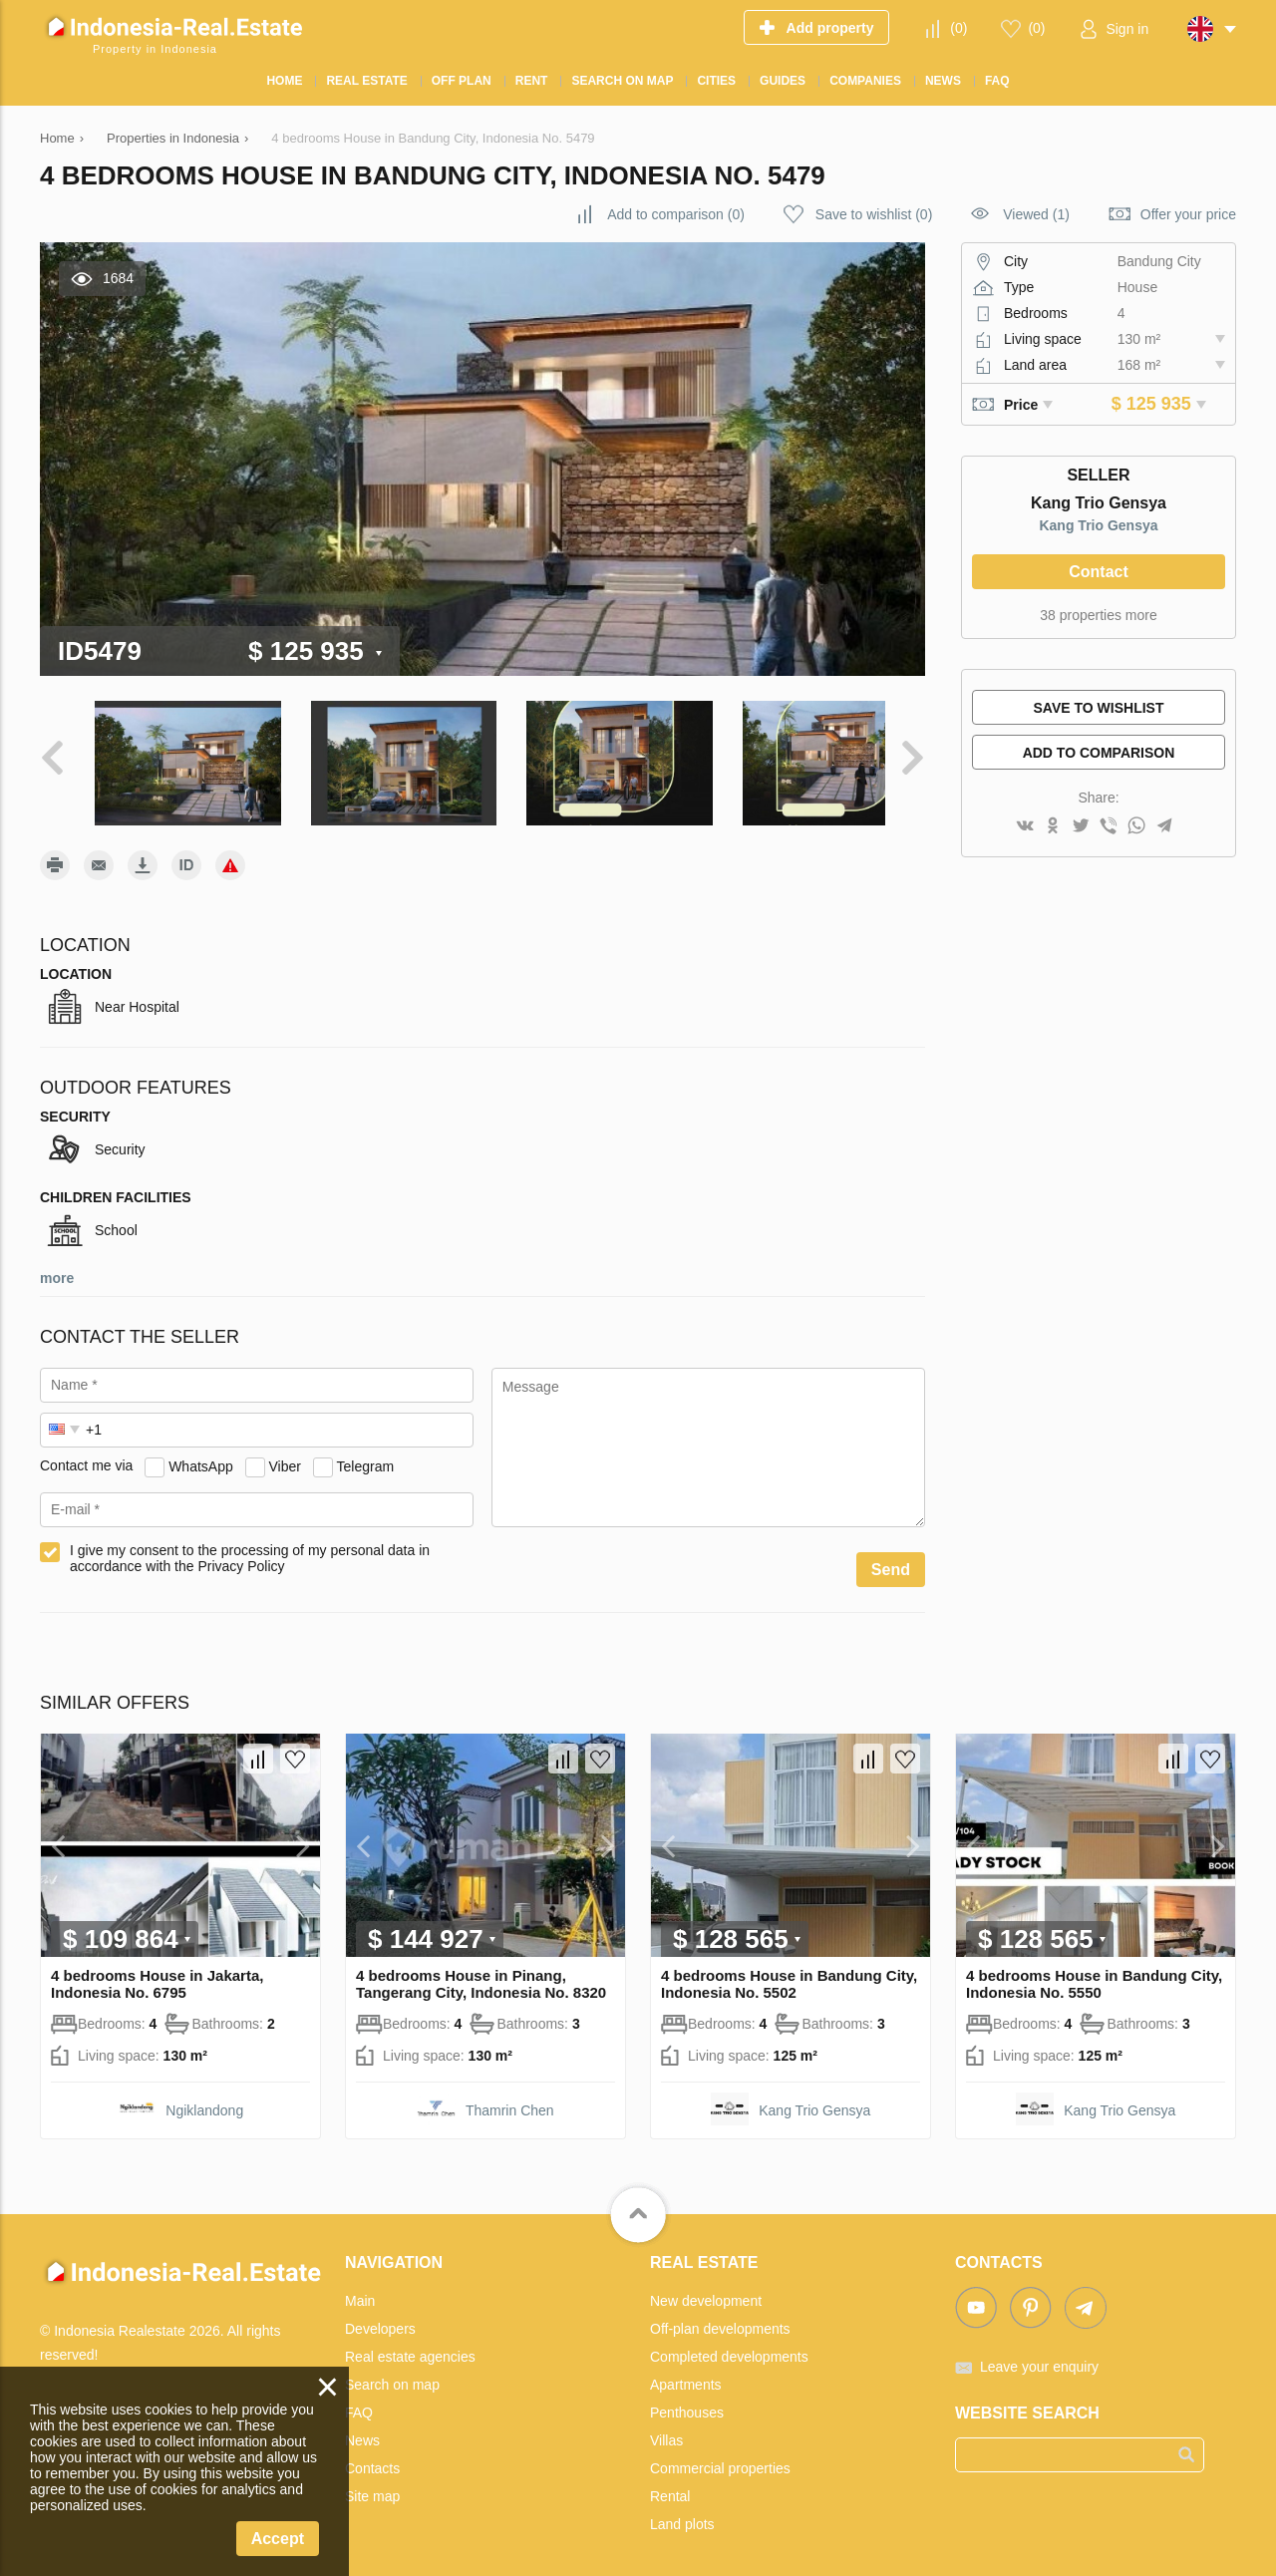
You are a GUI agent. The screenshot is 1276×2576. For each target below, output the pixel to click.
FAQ (359, 2403)
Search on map (392, 2375)
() (958, 28)
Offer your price (1188, 214)
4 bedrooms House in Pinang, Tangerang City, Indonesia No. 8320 (481, 1974)
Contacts (372, 2458)
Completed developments (729, 2347)
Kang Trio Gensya (1098, 525)
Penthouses (687, 2403)
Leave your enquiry (1039, 2357)
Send (890, 1559)
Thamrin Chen (510, 2100)
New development (706, 2291)
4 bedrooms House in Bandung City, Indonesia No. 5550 (1094, 1974)
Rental (670, 2486)
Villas (666, 2430)
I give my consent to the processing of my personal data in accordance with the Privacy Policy (250, 1548)
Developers (380, 2319)
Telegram (366, 1455)
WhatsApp (200, 1455)
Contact (1098, 571)
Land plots (682, 2514)
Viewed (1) (1036, 214)
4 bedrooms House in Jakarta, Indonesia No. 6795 (157, 1974)
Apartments (686, 2375)
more (57, 1268)
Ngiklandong (204, 2100)
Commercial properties (720, 2458)
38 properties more (1098, 615)
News (362, 2430)
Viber (285, 1455)
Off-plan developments (720, 2319)
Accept (277, 2538)
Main (360, 2291)
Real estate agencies (410, 2347)
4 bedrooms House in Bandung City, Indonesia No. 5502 (789, 1974)
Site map (372, 2486)
